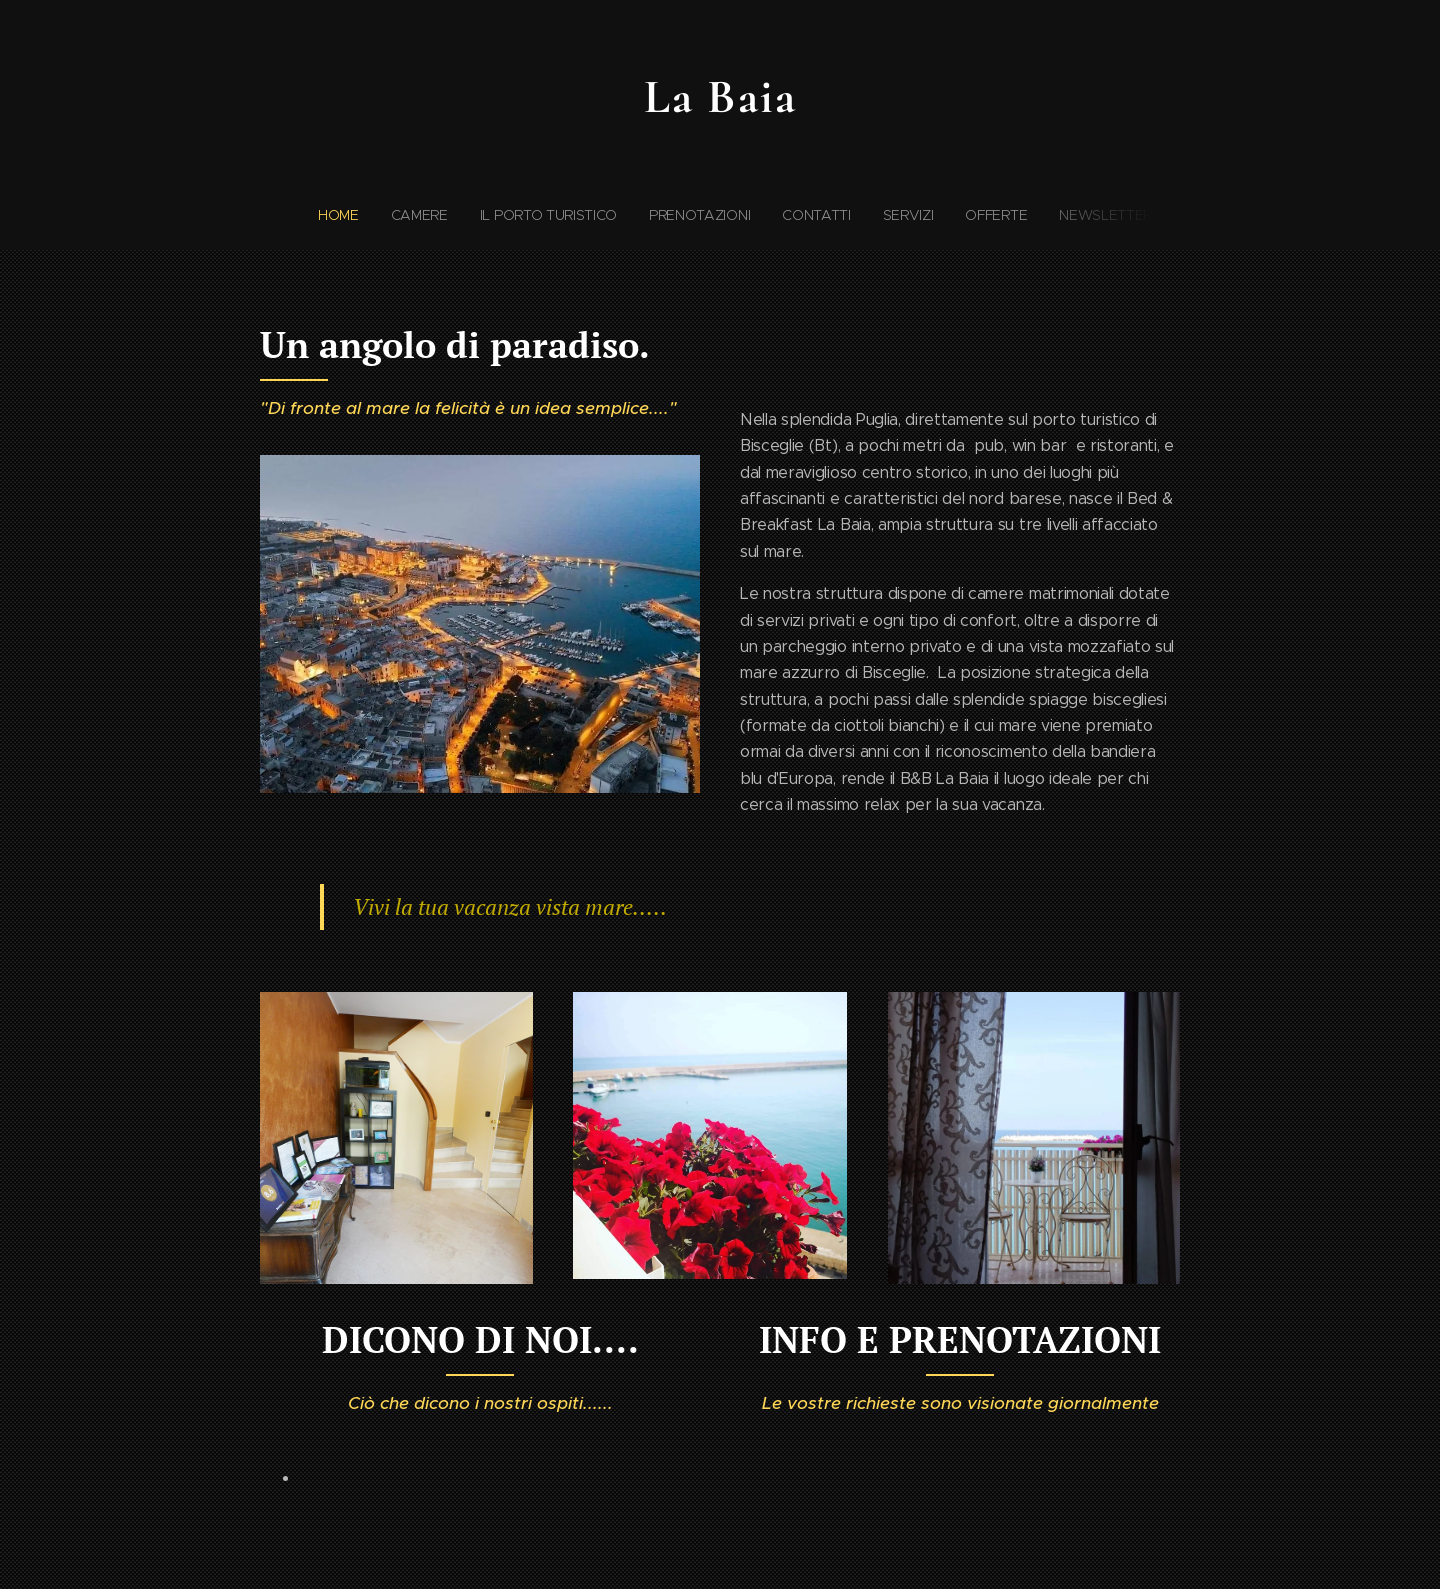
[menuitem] (631, 215)
